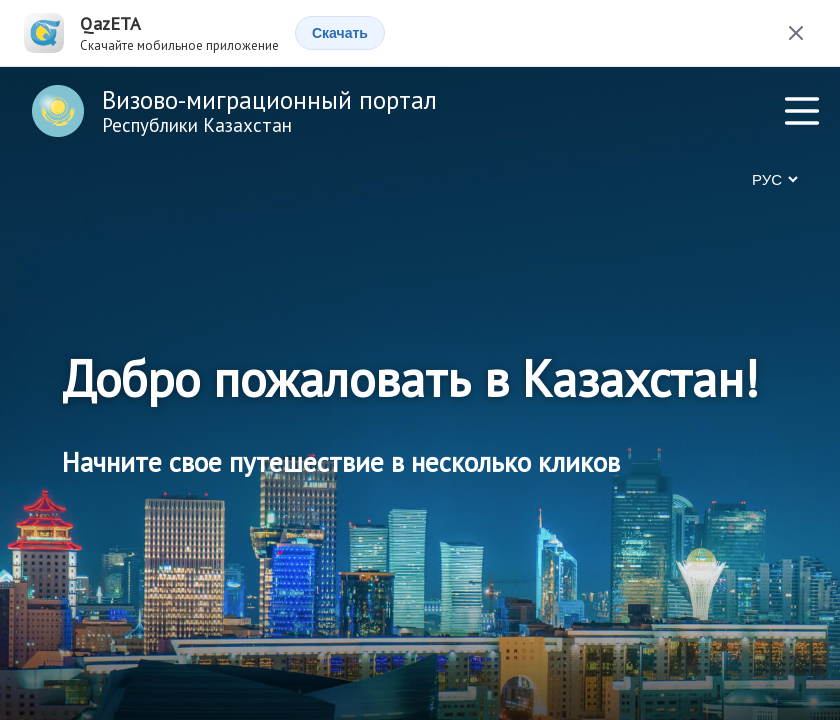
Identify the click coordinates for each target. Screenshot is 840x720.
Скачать (340, 33)
